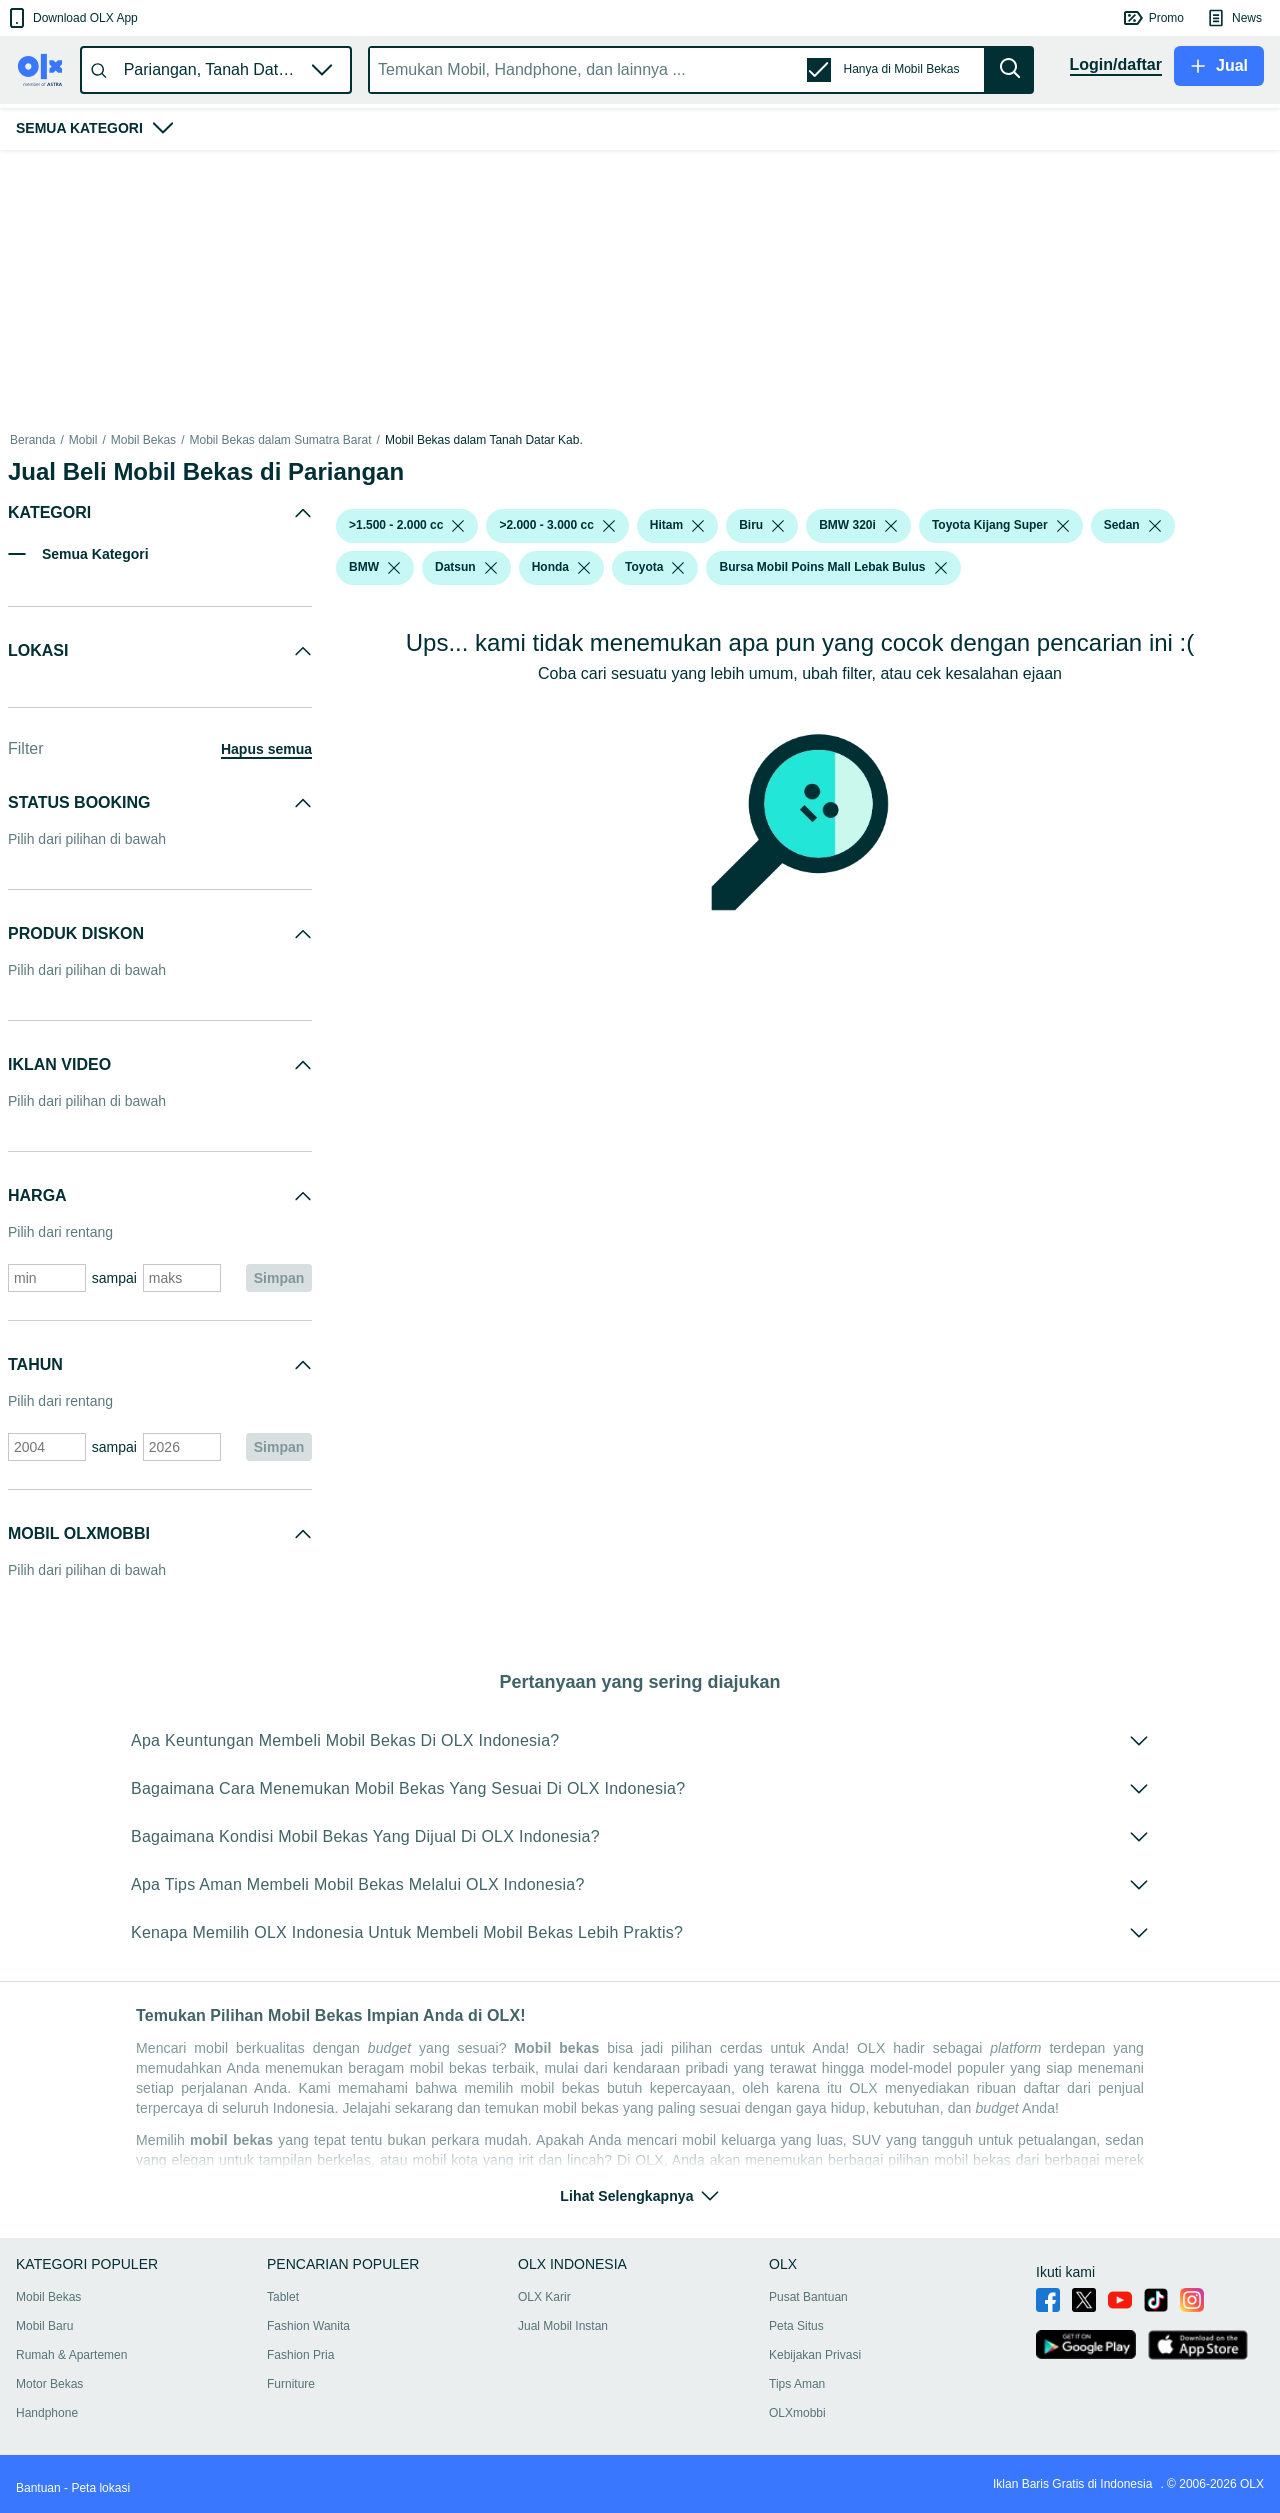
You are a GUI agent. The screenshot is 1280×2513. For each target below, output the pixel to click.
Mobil (83, 440)
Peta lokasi (100, 2488)
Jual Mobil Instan (563, 2326)
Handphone (47, 2413)
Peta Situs (796, 2326)
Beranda (32, 440)
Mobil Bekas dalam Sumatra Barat (280, 440)
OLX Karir (544, 2297)
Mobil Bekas (143, 440)
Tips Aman (797, 2384)
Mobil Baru (44, 2326)
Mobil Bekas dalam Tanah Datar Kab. (484, 440)
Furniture (291, 2384)
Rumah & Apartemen (71, 2355)
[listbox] (458, 526)
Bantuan (38, 2488)
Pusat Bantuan (808, 2297)
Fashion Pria (300, 2355)
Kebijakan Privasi (815, 2355)
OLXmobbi (797, 2413)
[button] (71, 18)
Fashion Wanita (308, 2326)
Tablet (283, 2297)
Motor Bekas (49, 2384)
